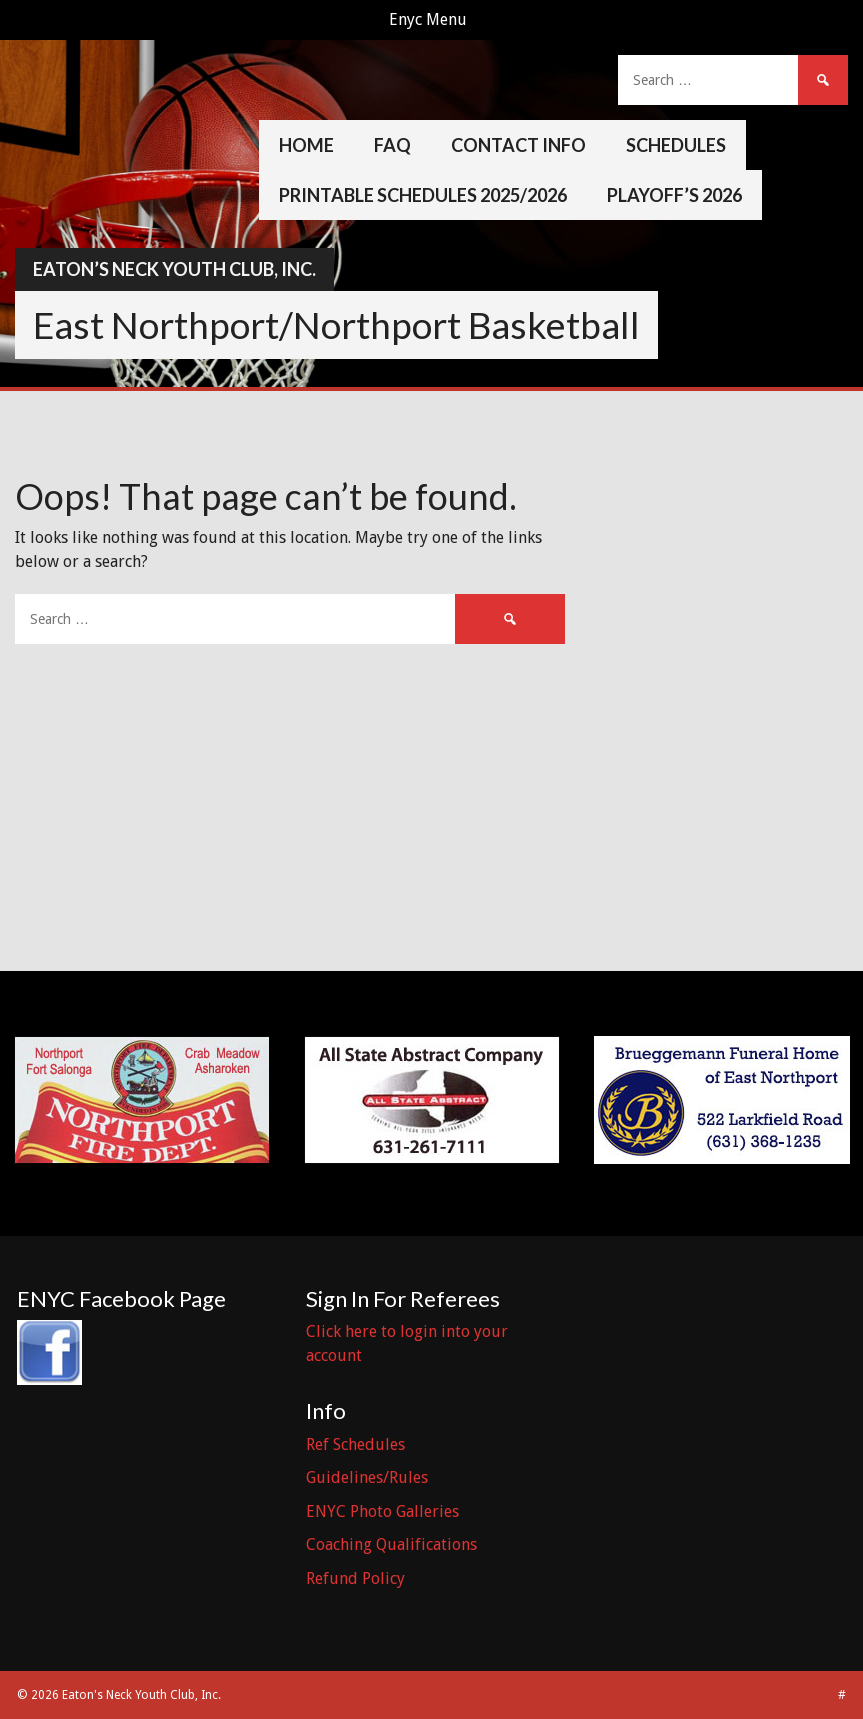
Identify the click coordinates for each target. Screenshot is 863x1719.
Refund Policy (355, 1578)
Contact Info (518, 145)
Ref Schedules (355, 1444)
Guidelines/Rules (367, 1477)
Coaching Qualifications (391, 1544)
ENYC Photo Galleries (382, 1511)
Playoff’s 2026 (674, 195)
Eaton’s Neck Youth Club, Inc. (174, 269)
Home (306, 145)
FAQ (392, 145)
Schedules (676, 145)
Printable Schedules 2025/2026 (423, 195)
